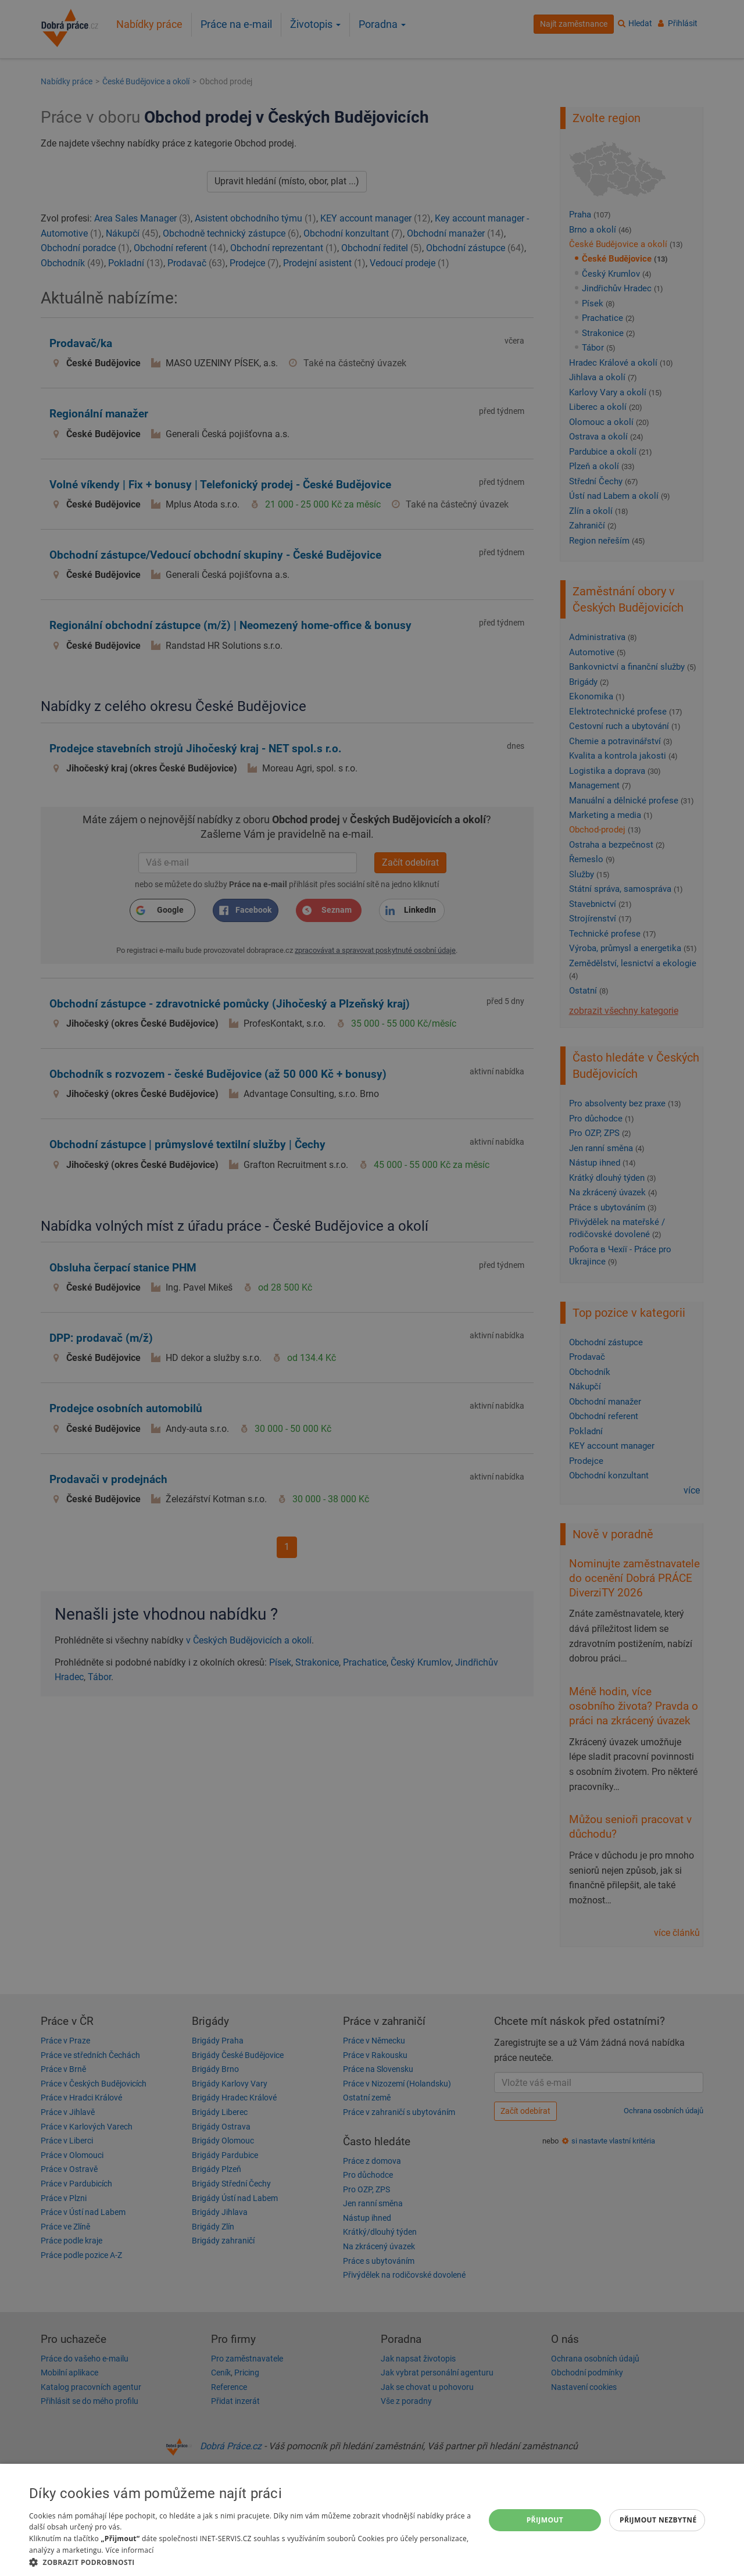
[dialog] (372, 2520)
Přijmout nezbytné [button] (658, 2520)
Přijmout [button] (545, 2520)
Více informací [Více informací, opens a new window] (129, 2550)
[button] (250, 2561)
